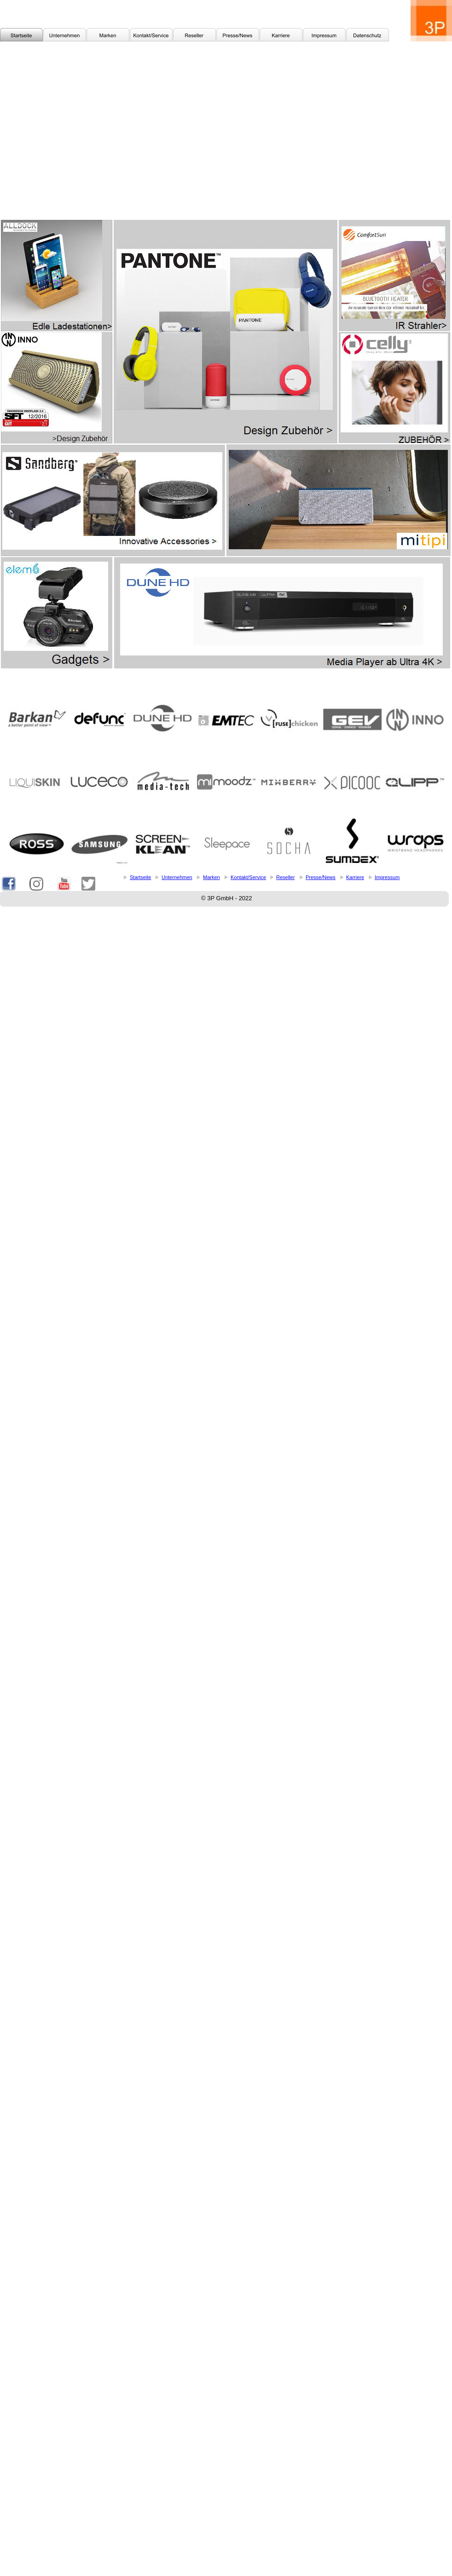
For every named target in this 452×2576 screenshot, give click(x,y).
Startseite (140, 877)
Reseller (285, 877)
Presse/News (321, 877)
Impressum (387, 877)
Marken (211, 877)
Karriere (355, 877)
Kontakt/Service (248, 877)
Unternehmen (177, 877)
